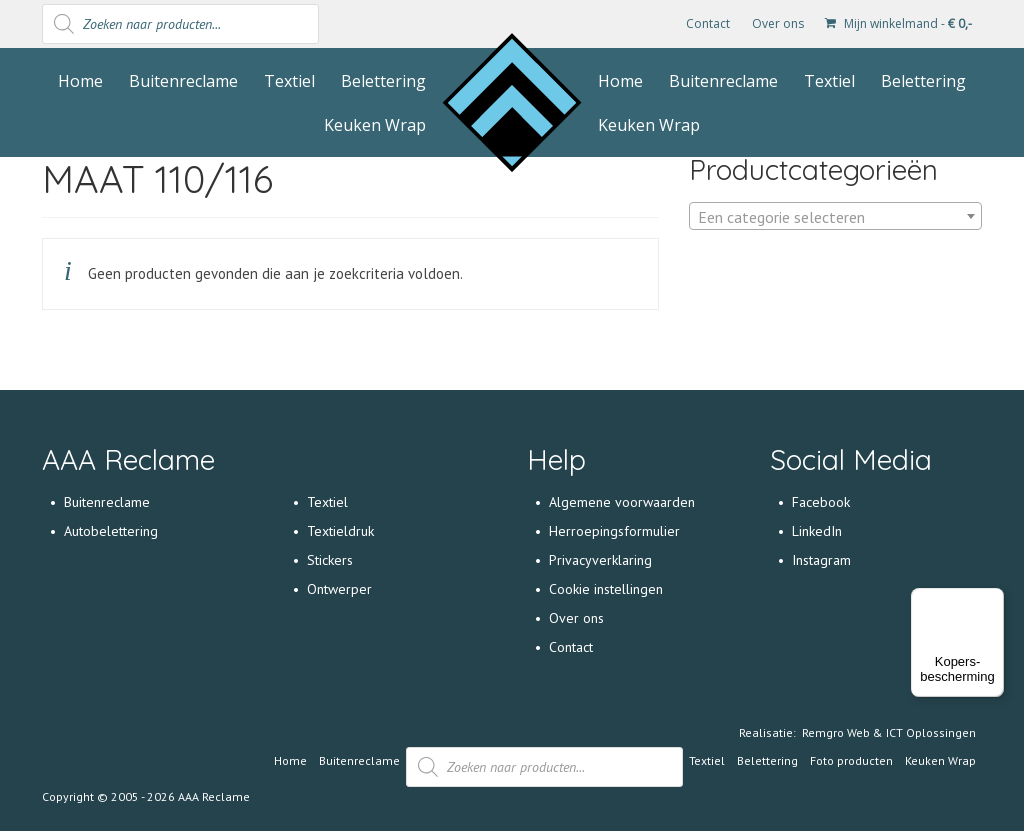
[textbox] (835, 217)
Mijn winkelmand (898, 23)
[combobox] (835, 216)
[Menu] (992, 600)
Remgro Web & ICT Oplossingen (889, 732)
